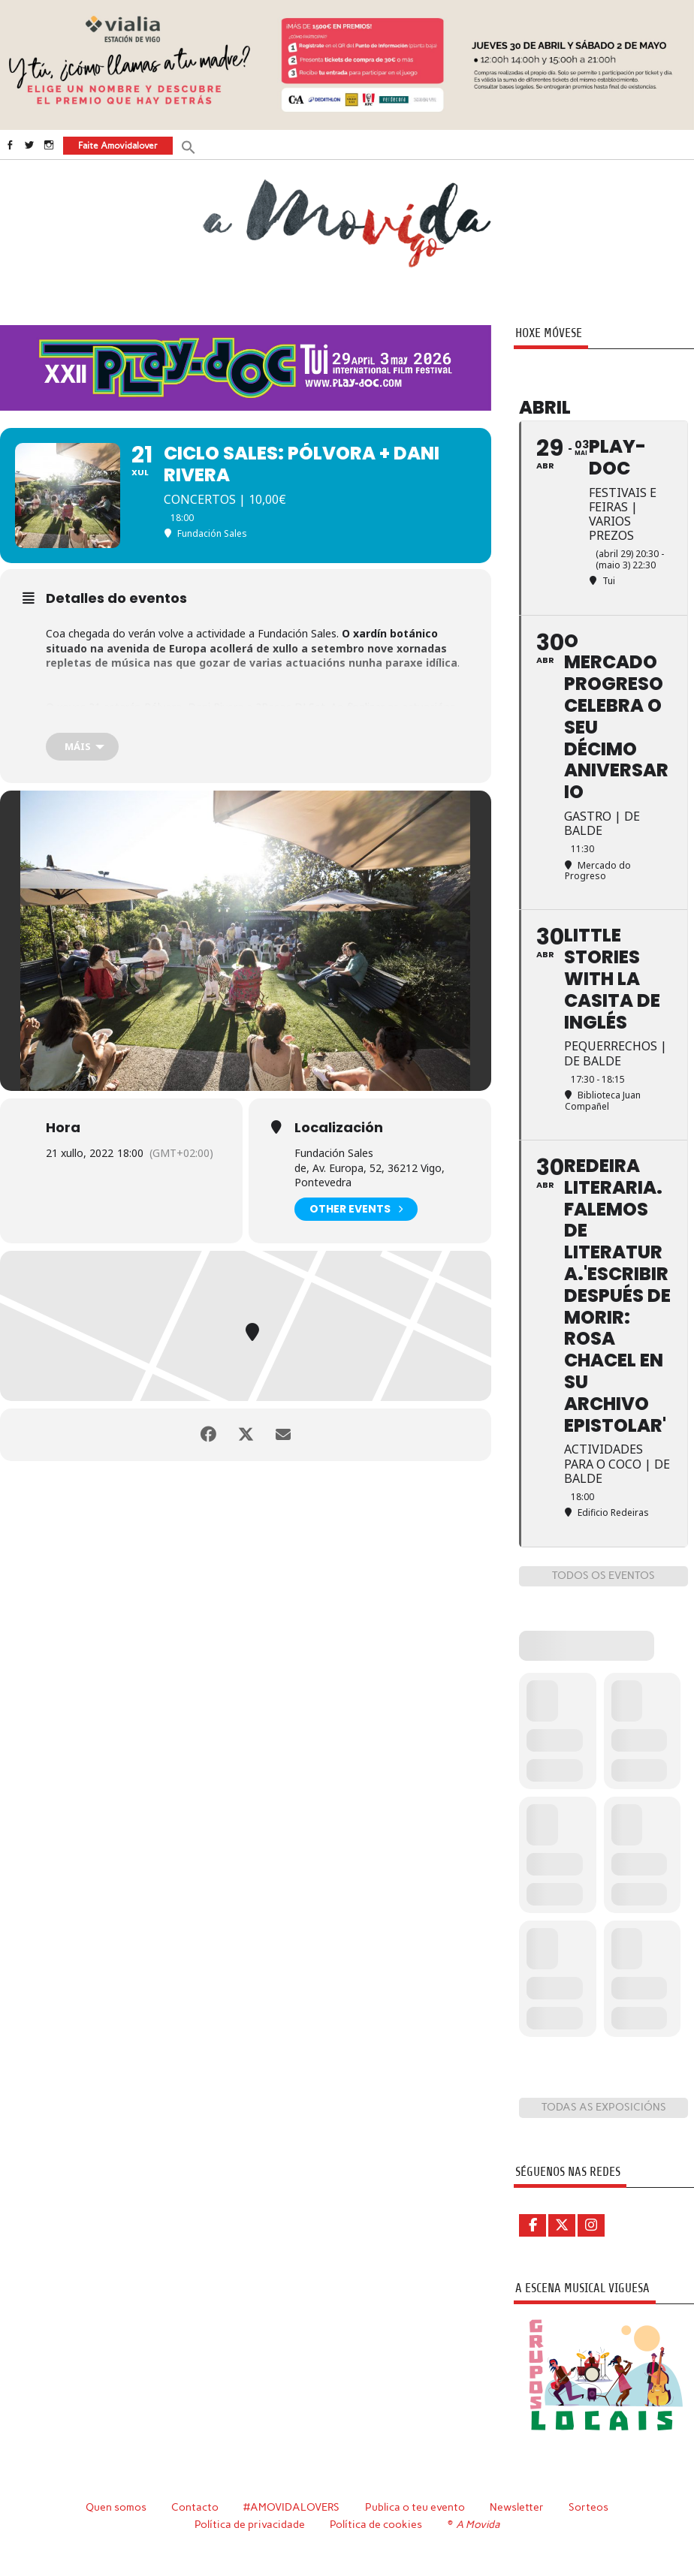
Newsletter (517, 2507)
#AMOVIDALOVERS (291, 2507)
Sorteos (588, 2507)
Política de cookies (376, 2524)
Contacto (195, 2507)
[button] (189, 146)
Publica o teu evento (415, 2507)
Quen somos (116, 2507)
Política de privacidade (250, 2524)
